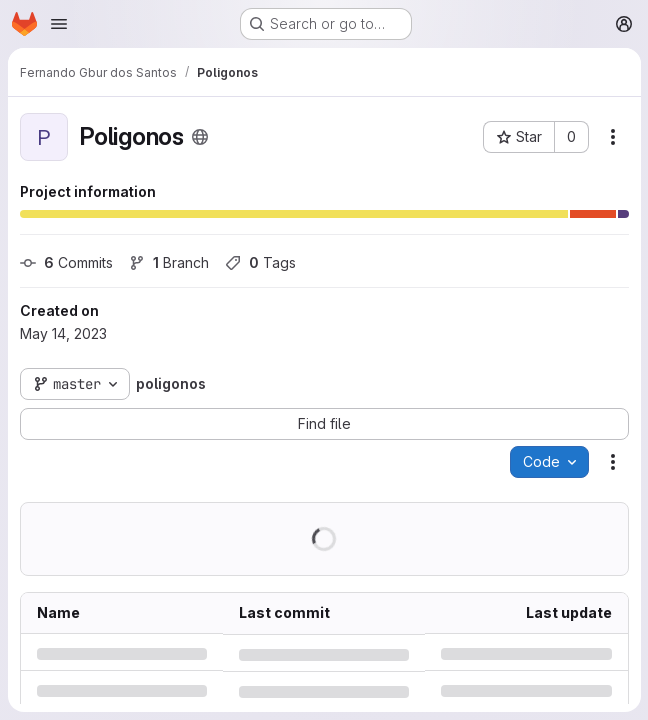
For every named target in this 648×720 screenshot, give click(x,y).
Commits (66, 262)
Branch (169, 262)
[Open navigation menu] (59, 24)
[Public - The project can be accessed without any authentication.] (200, 137)
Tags (260, 262)
